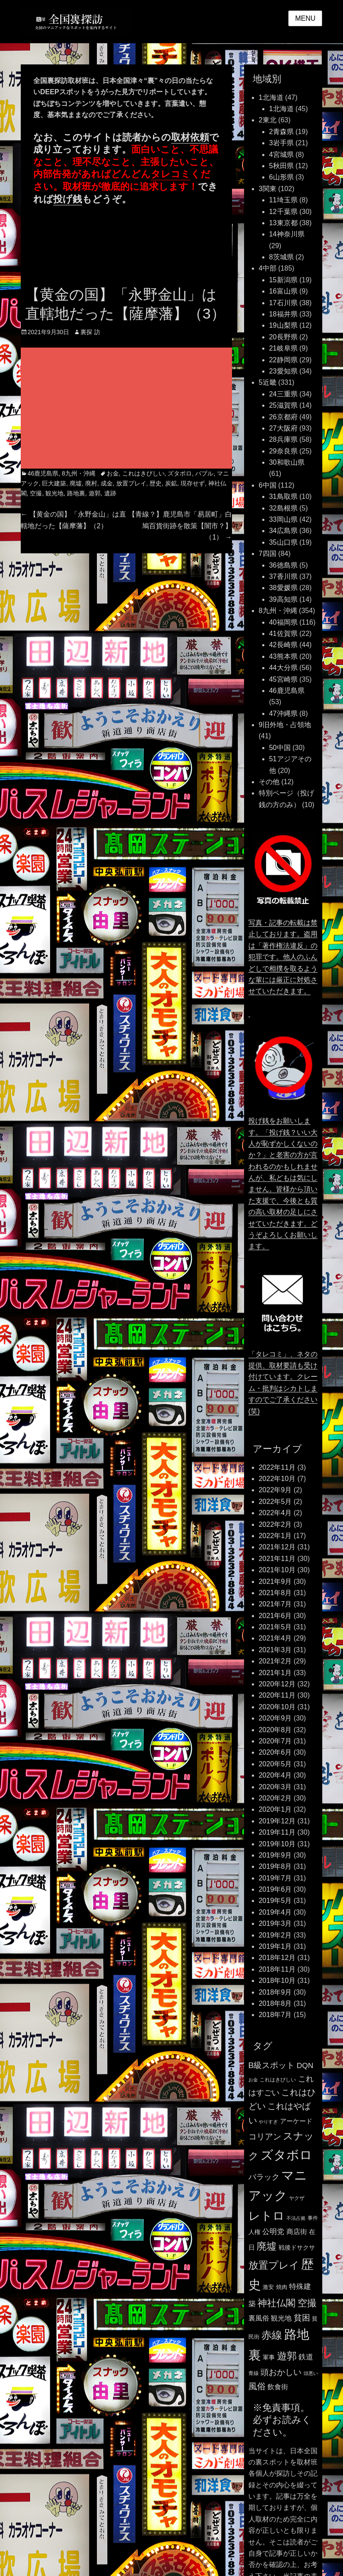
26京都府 (283, 417)
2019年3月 (275, 1923)
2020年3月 (275, 1787)
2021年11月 (277, 1558)
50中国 (280, 747)
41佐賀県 (283, 633)
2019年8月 (275, 1866)
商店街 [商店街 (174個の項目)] (296, 2231)
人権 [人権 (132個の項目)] (254, 2231)
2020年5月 (275, 1764)
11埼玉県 (283, 200)
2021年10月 (277, 1570)
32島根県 (283, 508)
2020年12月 (277, 1684)
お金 (113, 473)
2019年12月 (277, 1821)
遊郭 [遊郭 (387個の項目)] (287, 2356)
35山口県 (283, 542)
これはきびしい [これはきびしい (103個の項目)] (278, 2080)
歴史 (155, 483)
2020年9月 (275, 1718)
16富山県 (283, 291)
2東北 (267, 120)
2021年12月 (277, 1547)
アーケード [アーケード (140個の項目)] (296, 2121)
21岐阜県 (283, 348)
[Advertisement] (157, 408)
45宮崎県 (283, 679)
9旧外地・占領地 (285, 724)
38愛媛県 (283, 587)
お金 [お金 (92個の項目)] (253, 2079)
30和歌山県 (287, 462)
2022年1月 (275, 1535)
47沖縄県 (283, 713)
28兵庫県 (283, 439)
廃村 (91, 483)
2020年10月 (277, 1707)
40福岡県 (283, 622)
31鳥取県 (283, 496)
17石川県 (283, 302)
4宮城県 (281, 154)
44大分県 (283, 667)
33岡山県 (283, 519)
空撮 (36, 493)
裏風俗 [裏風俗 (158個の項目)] (258, 2318)
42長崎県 (283, 644)
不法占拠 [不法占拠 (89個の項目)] (295, 2218)
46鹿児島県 (43, 473)
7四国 (267, 553)
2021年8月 (275, 1592)
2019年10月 (277, 1844)
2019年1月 (275, 1946)
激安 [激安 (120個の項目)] (268, 2287)
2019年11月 (277, 1832)
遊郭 (95, 493)
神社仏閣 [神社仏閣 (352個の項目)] (276, 2303)
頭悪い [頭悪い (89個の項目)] (311, 2373)
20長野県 (283, 337)
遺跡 (110, 493)
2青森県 (281, 131)
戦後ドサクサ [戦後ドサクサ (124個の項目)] (297, 2247)
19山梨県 (283, 325)
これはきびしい (143, 473)
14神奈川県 (287, 234)
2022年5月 (275, 1501)
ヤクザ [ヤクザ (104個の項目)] (297, 2198)
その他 (269, 781)
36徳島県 (283, 565)
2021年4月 (275, 1638)
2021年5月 (275, 1627)
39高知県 (283, 599)
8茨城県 (281, 257)
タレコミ (171, 174)
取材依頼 (190, 137)
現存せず (193, 483)
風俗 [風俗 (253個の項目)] (257, 2386)
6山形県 (281, 177)
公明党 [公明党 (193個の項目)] (273, 2231)
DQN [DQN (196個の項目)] (305, 2065)
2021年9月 (275, 1581)
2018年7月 (275, 2014)
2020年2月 (275, 1798)
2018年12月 (277, 1957)
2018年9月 (275, 1992)
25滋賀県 (283, 405)
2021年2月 (275, 1661)
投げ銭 (67, 199)
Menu (305, 18)
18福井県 (283, 314)
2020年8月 (275, 1729)
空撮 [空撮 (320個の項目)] (307, 2303)
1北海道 (271, 97)
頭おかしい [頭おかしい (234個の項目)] (281, 2372)
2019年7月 (275, 1878)
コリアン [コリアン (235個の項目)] (264, 2136)
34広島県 (283, 530)
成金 (107, 483)
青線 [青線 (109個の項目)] (253, 2373)
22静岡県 (283, 360)
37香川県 (283, 576)
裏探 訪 (90, 332)
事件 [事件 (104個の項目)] (313, 2218)
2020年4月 (275, 1775)
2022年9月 (275, 1490)
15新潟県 (283, 280)
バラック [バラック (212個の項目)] (263, 2177)
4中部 (267, 268)
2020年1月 (275, 1809)
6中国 (267, 485)
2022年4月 (275, 1512)
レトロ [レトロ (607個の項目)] (266, 2215)
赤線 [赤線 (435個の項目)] (271, 2335)
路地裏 (76, 493)
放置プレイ (131, 483)
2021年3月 (275, 1649)
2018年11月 (277, 1969)
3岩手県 (281, 143)
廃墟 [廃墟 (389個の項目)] (266, 2246)
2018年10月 (277, 1980)
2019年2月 (275, 1935)
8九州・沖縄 (78, 473)
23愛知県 (283, 371)
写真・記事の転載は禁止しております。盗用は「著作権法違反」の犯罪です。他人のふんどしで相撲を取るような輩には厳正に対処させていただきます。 (283, 957)
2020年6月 (275, 1752)
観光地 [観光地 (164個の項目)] (281, 2318)
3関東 (267, 188)
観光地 (54, 493)
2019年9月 (275, 1855)
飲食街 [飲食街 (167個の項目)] (277, 2387)
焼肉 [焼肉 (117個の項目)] (281, 2287)
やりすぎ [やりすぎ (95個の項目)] (268, 2121)
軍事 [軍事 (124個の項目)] (269, 2357)
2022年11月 (277, 1467)
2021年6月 (275, 1615)
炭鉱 (171, 483)
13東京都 (283, 223)
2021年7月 (275, 1604)
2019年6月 (275, 1889)
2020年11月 (277, 1695)
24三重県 (283, 394)
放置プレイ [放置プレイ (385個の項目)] (273, 2265)
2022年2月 (275, 1524)
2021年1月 (275, 1672)
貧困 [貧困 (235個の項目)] (302, 2317)
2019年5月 (275, 1900)
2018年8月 (275, 2003)
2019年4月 (275, 1912)
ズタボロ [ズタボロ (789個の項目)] (286, 2155)
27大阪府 (283, 428)
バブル (204, 473)
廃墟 (76, 483)
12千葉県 (283, 211)
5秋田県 (281, 165)
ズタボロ (180, 473)
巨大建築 (54, 483)
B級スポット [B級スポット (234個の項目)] (271, 2065)
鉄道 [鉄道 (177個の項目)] (306, 2357)
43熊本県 (283, 656)
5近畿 (267, 382)
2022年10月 (277, 1478)
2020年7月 (275, 1741)
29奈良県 (283, 451)
